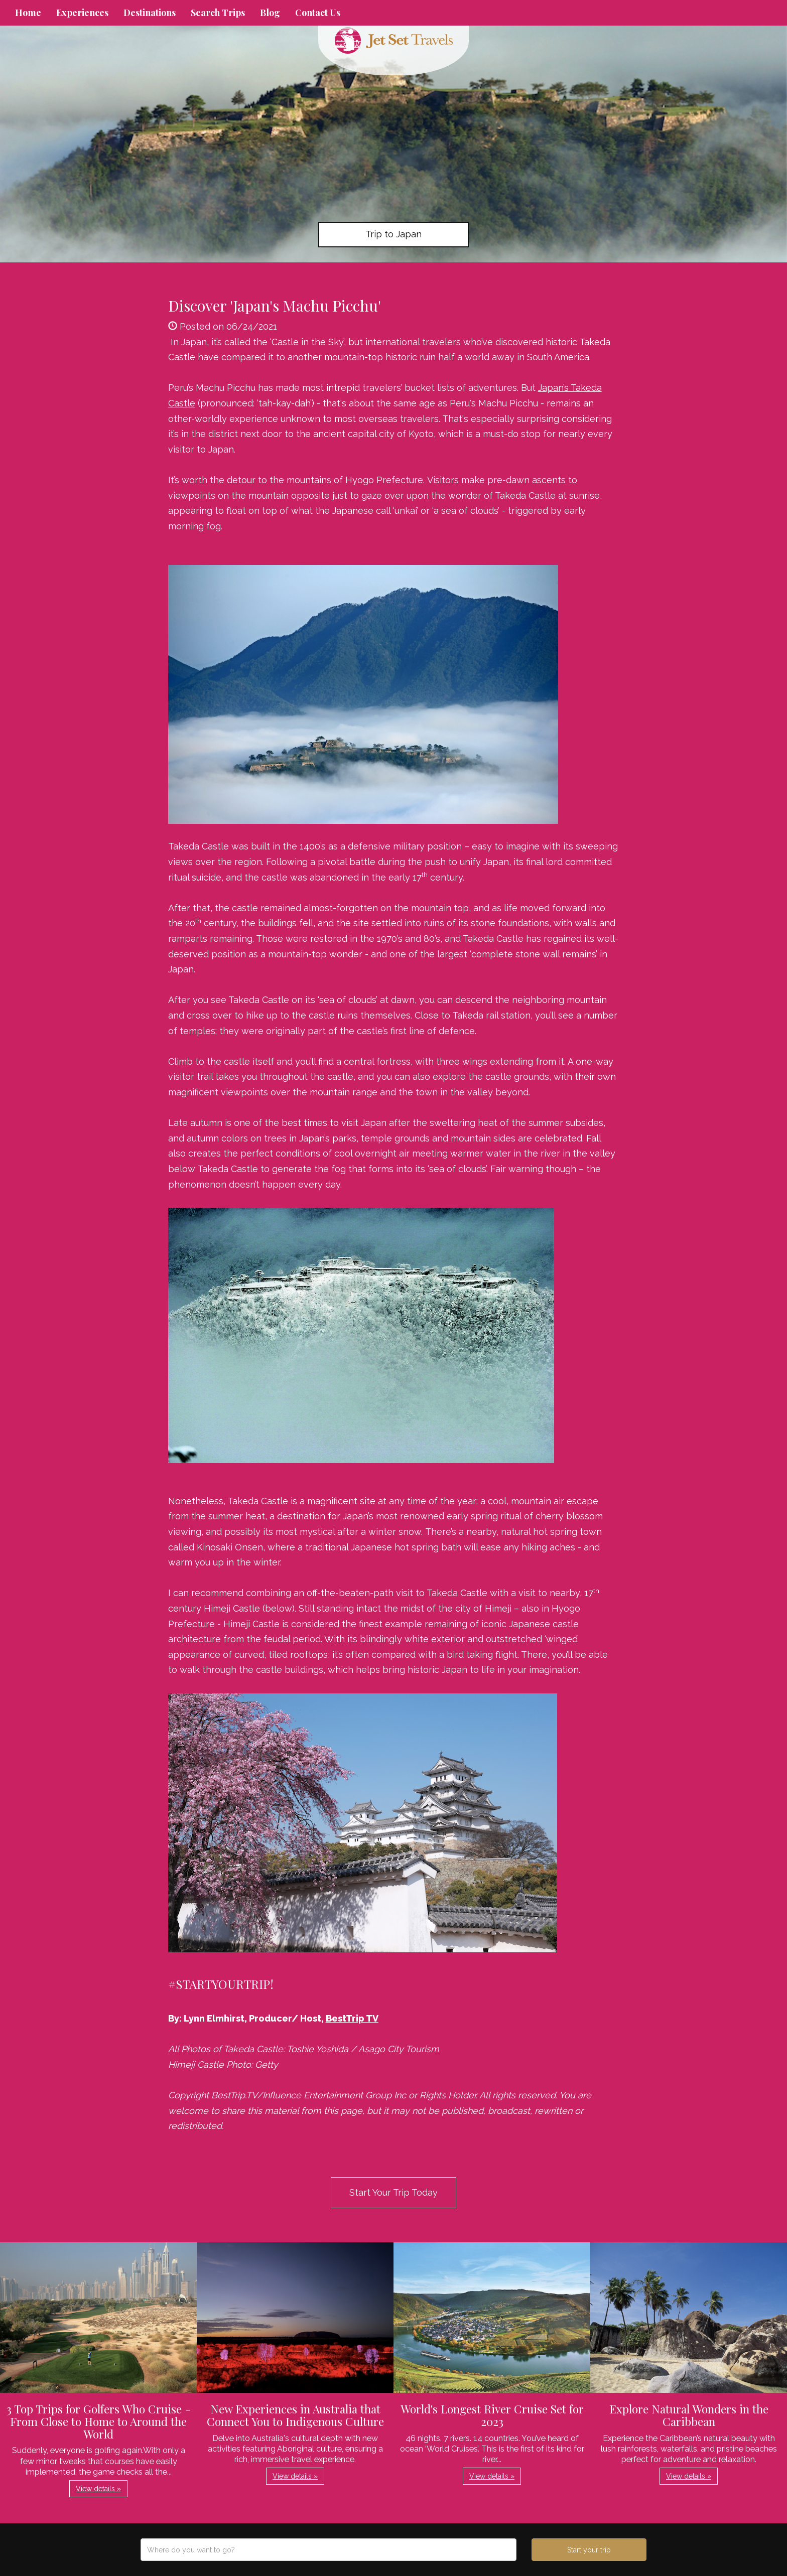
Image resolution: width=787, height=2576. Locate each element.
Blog (270, 13)
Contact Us (317, 13)
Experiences (82, 13)
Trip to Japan (393, 234)
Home (28, 13)
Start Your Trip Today (393, 2192)
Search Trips (218, 13)
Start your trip (589, 2550)
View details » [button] (98, 2489)
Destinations (149, 13)
